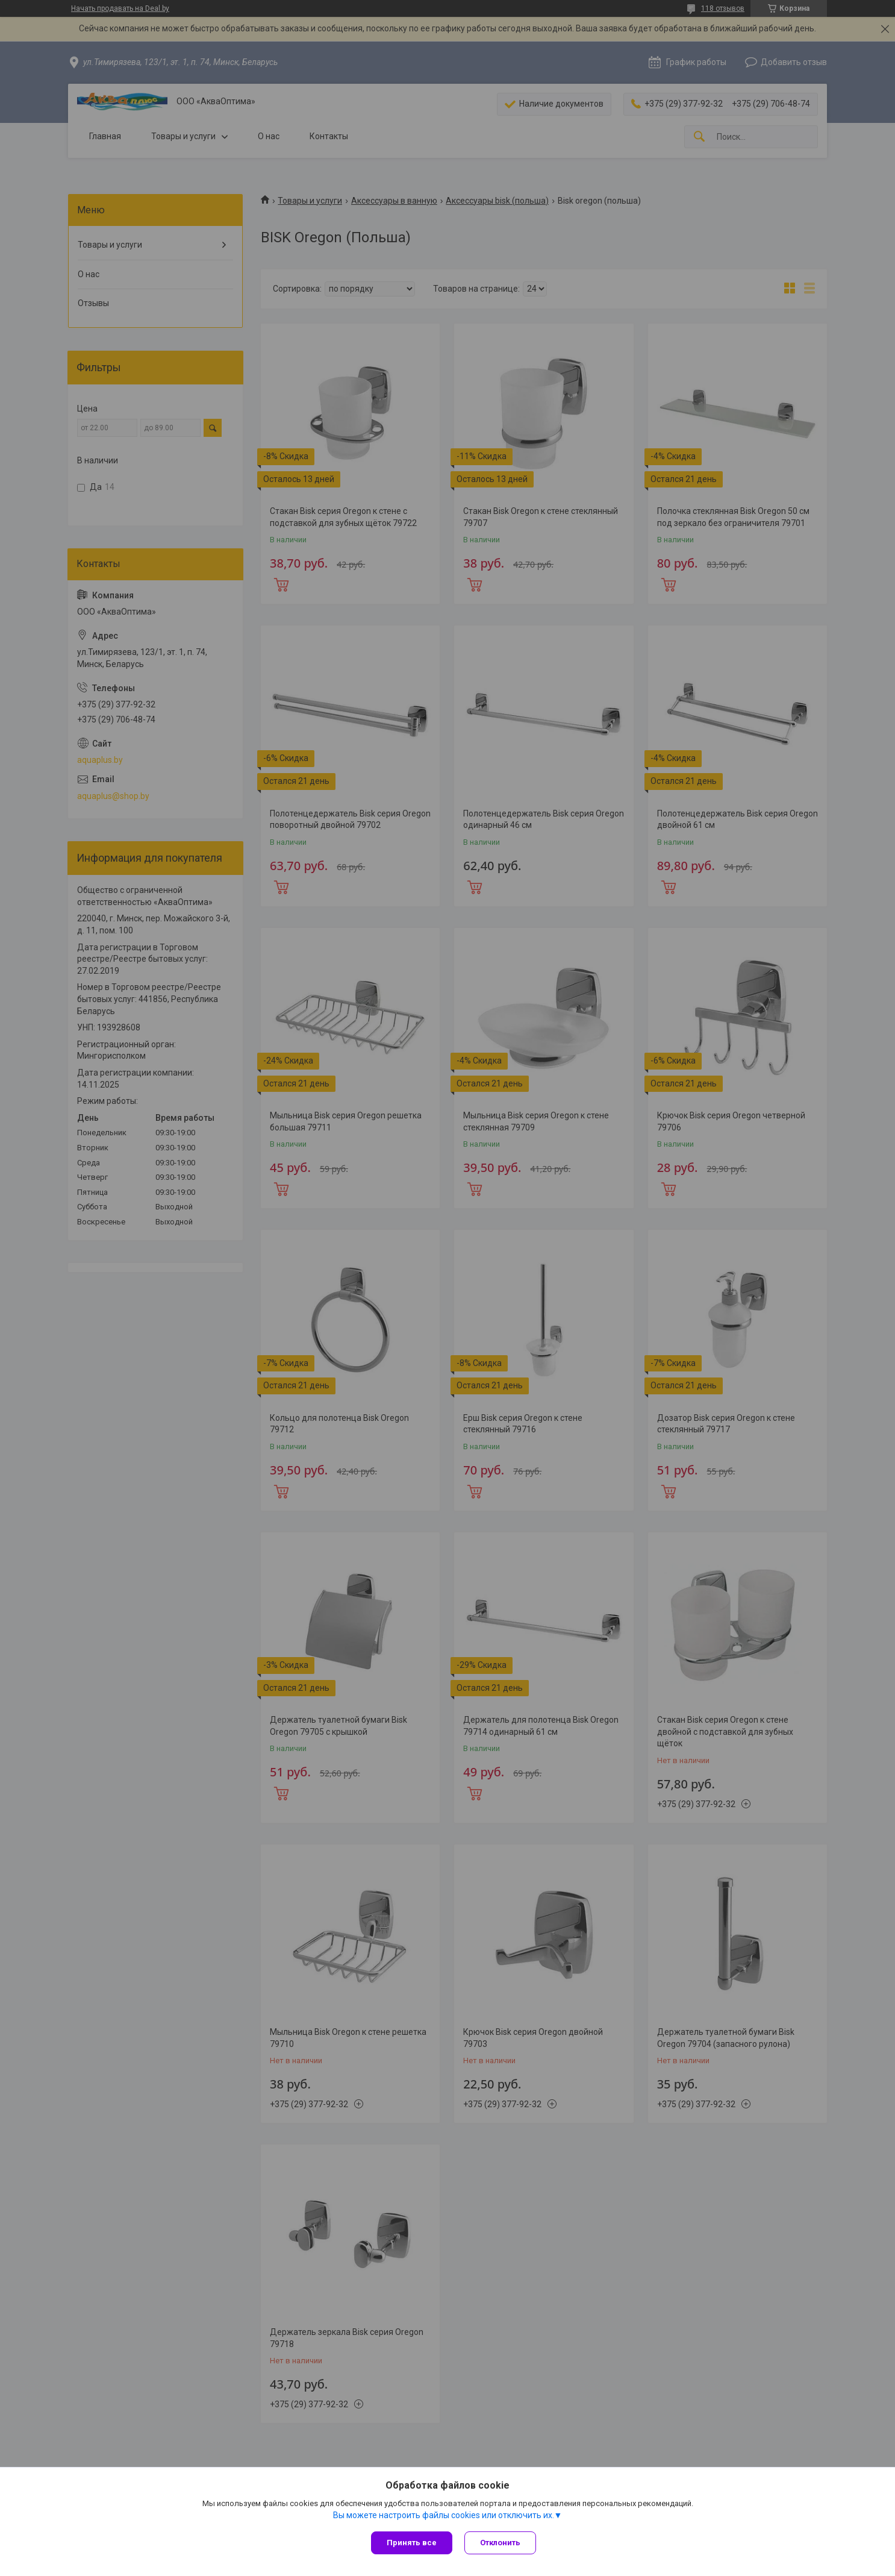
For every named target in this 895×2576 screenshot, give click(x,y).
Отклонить (500, 2542)
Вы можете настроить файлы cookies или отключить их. (443, 2515)
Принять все (412, 2542)
